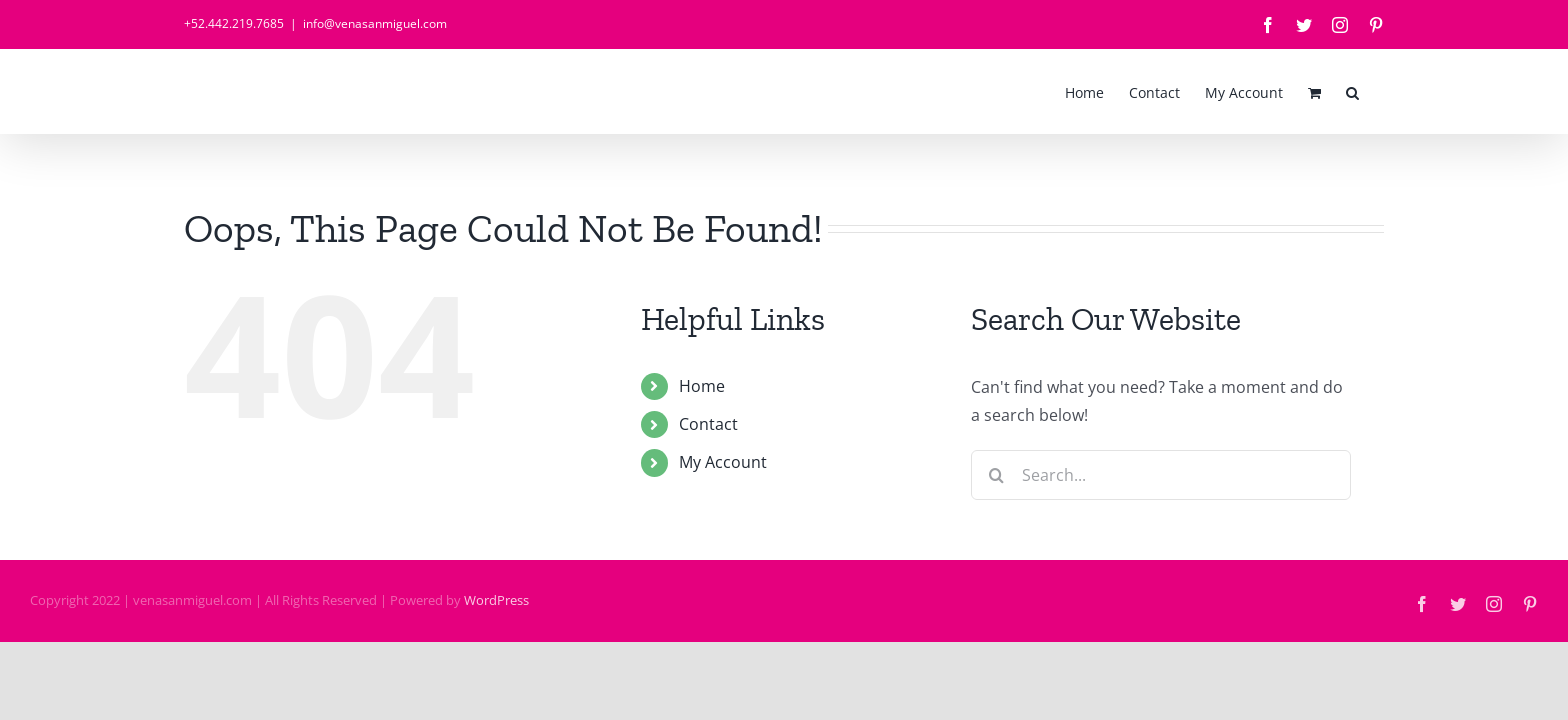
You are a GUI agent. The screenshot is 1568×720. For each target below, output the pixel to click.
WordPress (496, 600)
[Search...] (1161, 475)
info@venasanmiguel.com (375, 23)
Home (702, 386)
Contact (708, 424)
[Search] (996, 475)
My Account (723, 462)
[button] (1377, 91)
